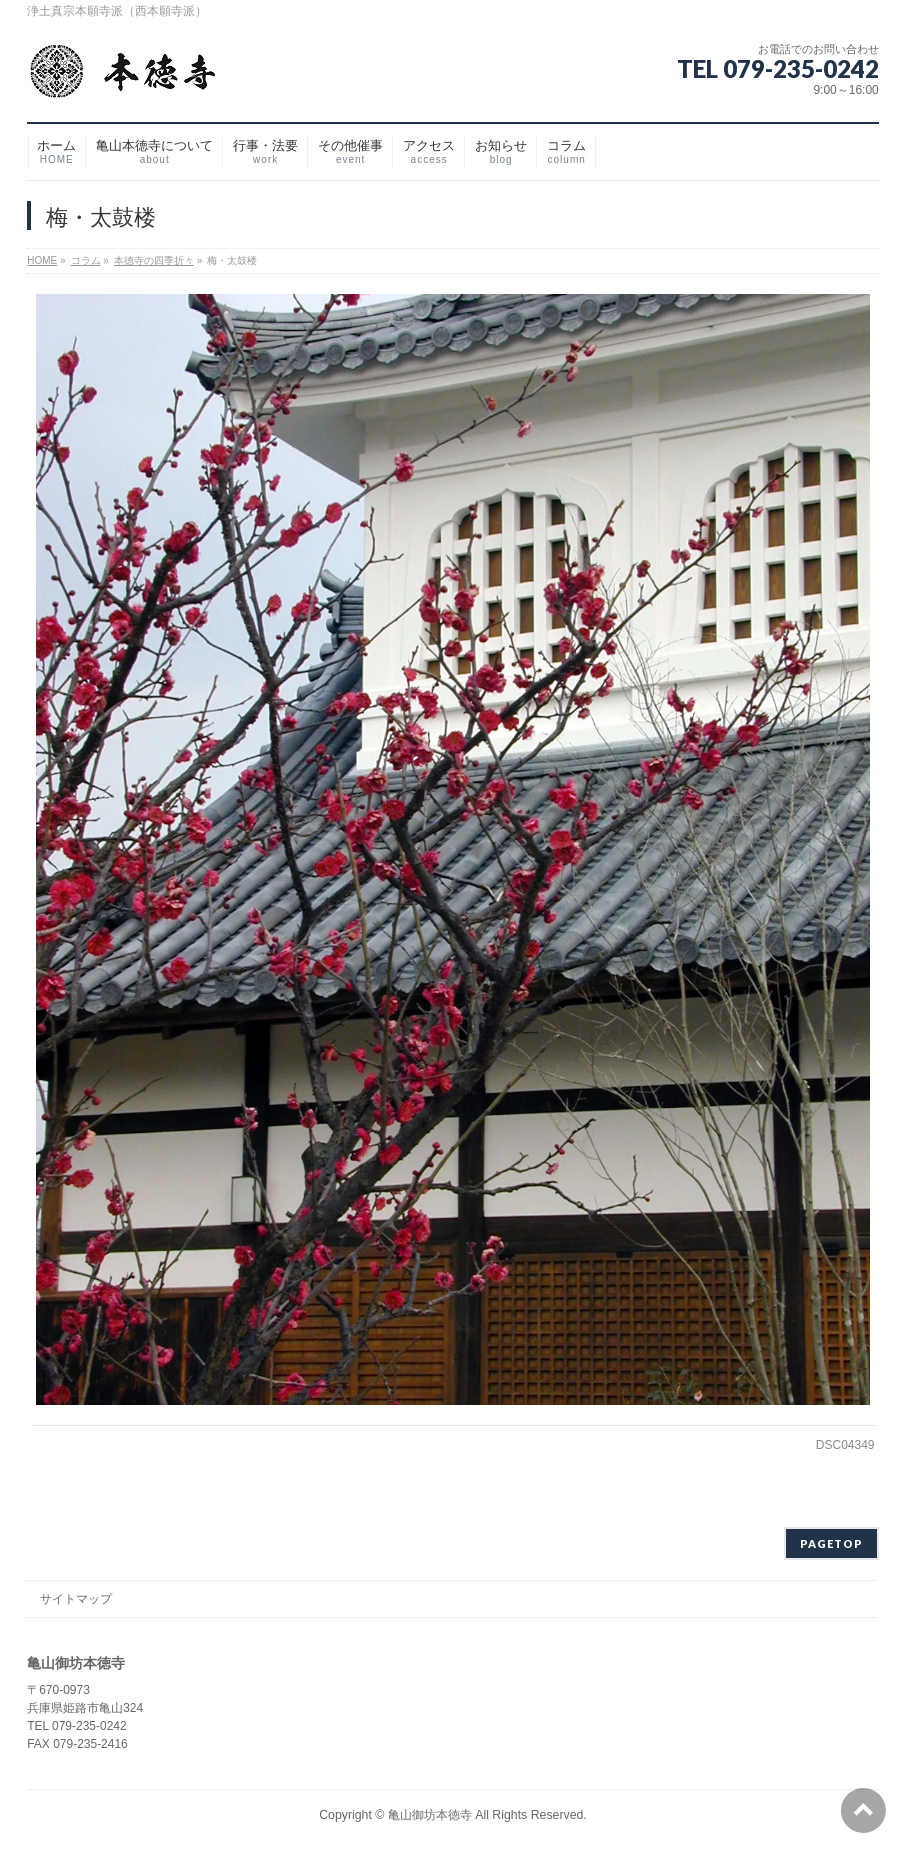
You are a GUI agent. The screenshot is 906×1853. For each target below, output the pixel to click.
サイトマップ (76, 1596)
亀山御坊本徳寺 (430, 1812)
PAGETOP (831, 1540)
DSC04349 (845, 1445)
